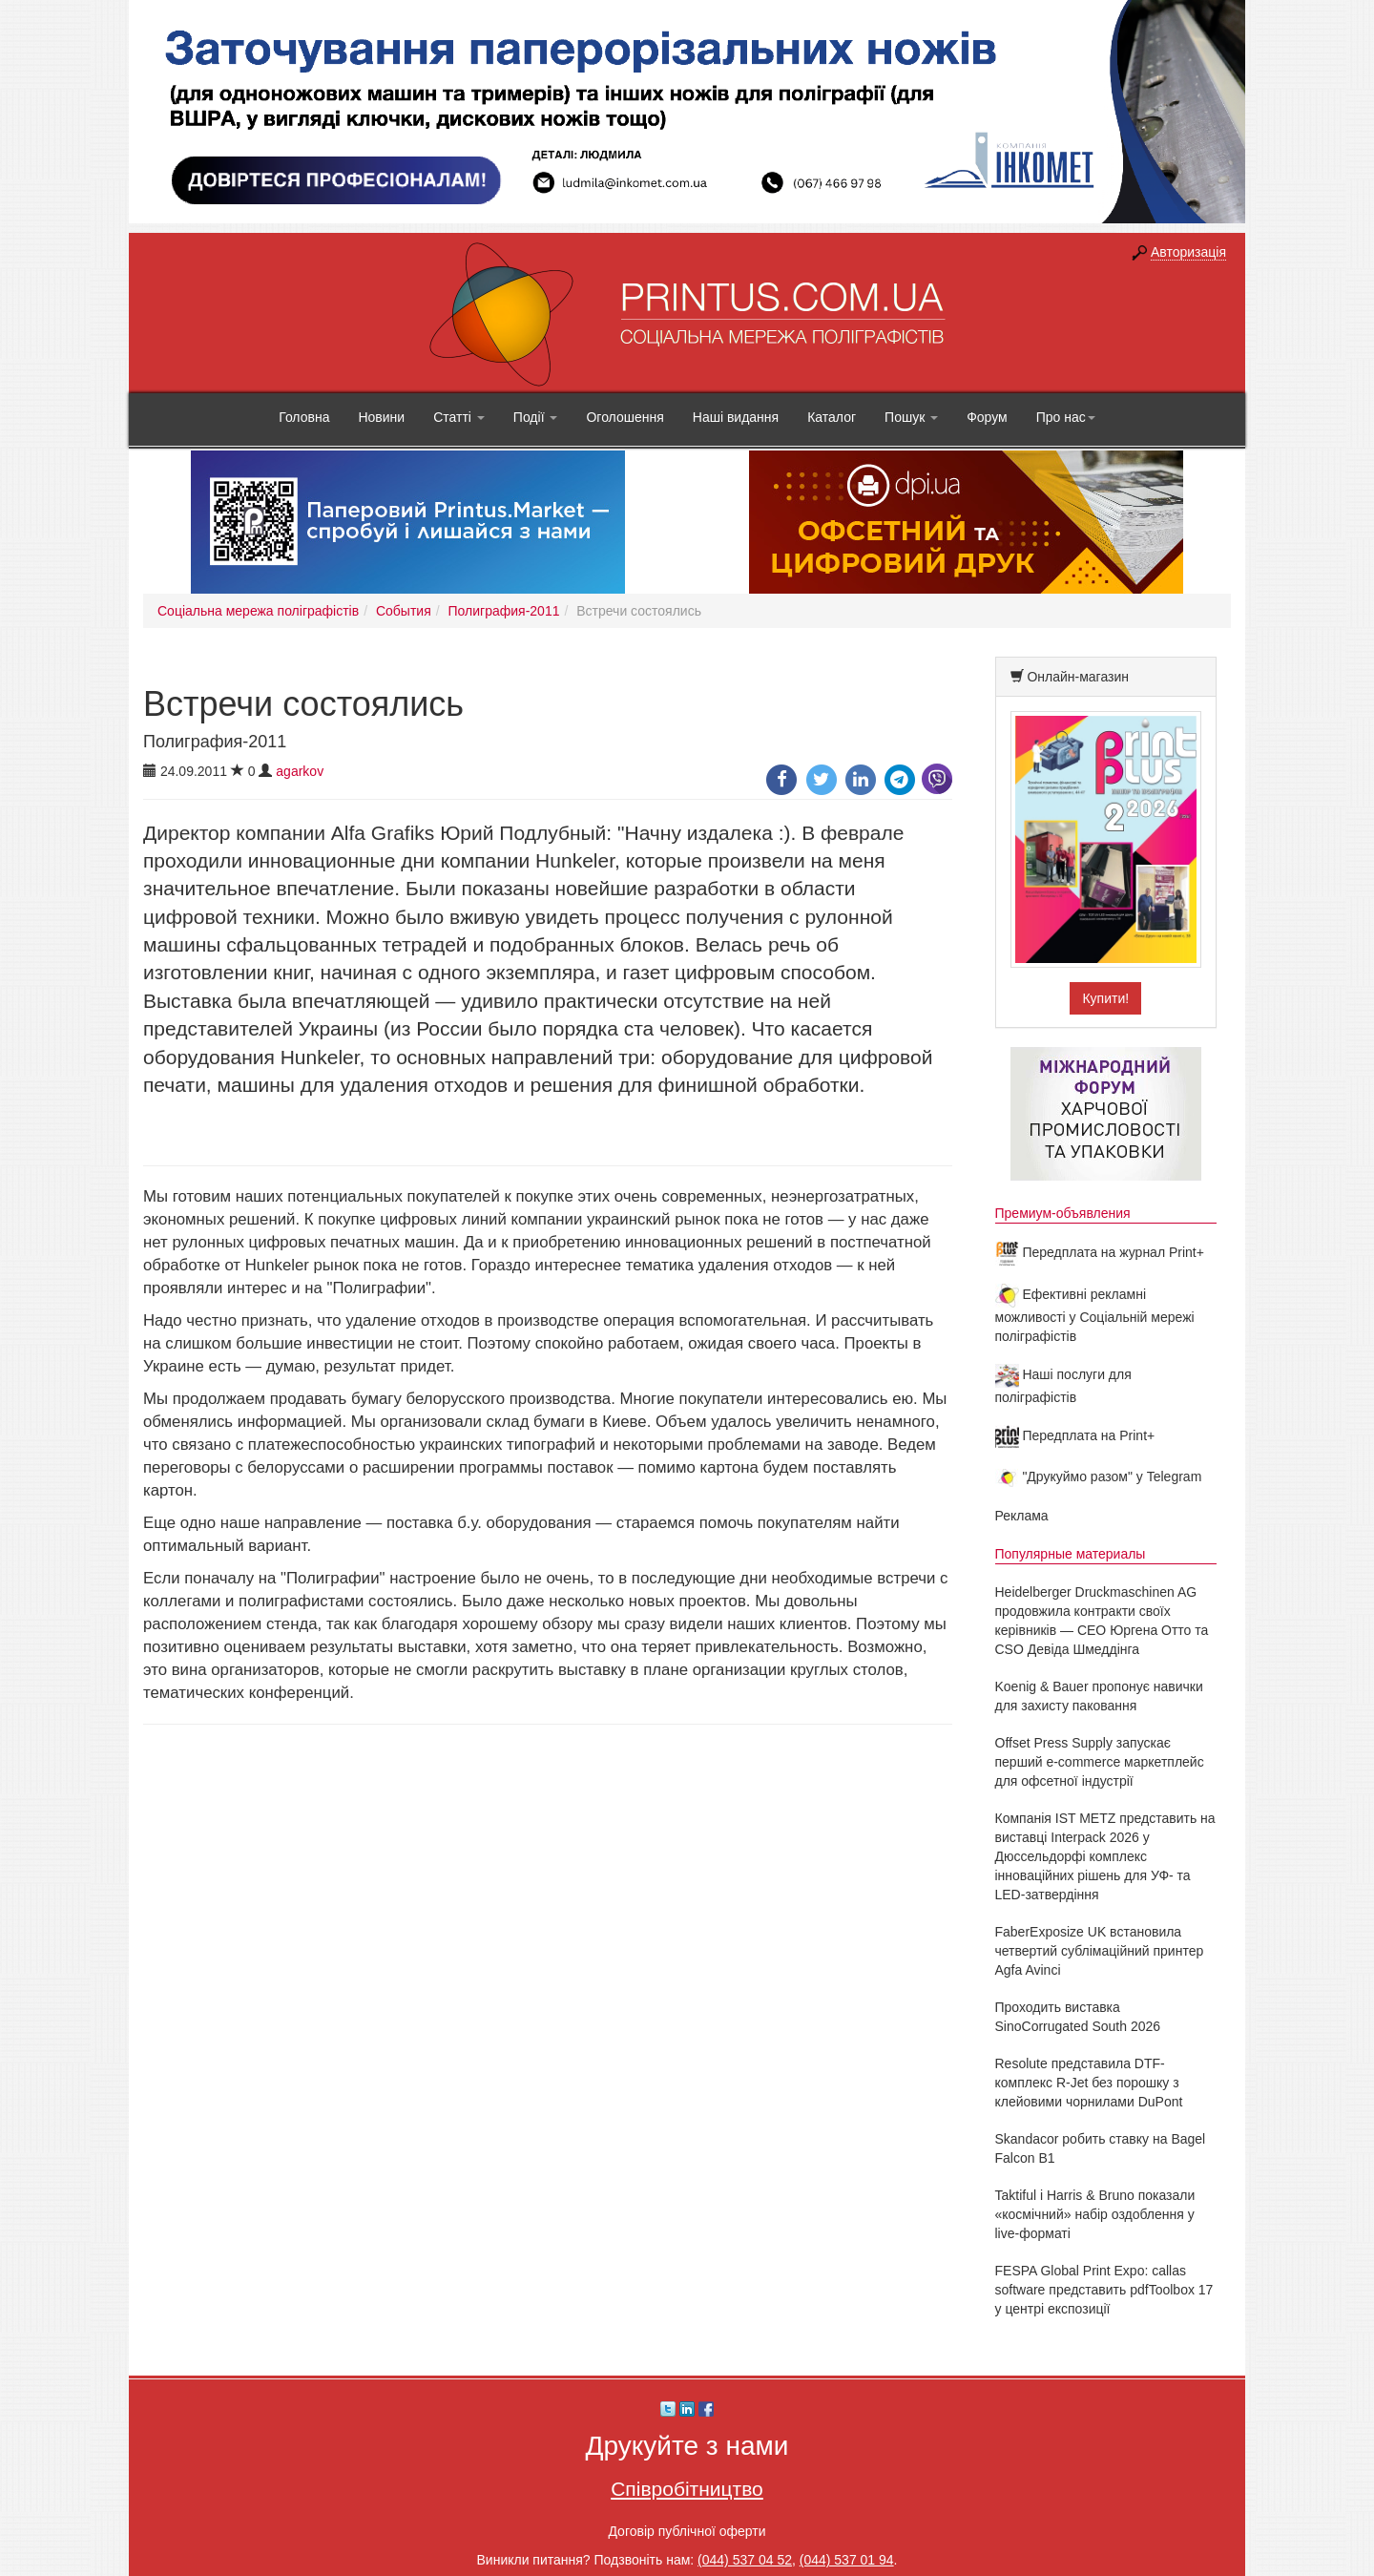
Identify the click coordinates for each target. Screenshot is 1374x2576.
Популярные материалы (1070, 1553)
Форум (987, 417)
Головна (304, 417)
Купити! (1105, 998)
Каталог (831, 417)
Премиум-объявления (1063, 1213)
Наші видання (736, 417)
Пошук (911, 417)
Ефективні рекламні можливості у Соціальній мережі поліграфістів (1095, 1315)
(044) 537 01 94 (847, 2559)
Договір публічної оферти (686, 2531)
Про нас (1065, 417)
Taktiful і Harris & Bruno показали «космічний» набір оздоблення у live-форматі (1095, 2214)
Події (535, 417)
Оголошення (624, 417)
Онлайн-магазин (1078, 676)
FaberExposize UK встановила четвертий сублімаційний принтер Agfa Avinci (1099, 1951)
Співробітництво (687, 2489)
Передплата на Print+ (1075, 1435)
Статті (459, 417)
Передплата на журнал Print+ (1099, 1252)
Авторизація (1188, 252)
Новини (381, 417)
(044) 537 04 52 (744, 2559)
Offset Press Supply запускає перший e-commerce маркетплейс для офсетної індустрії (1099, 1762)
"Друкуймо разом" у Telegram (1098, 1476)
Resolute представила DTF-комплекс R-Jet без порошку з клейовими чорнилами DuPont (1089, 2082)
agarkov (299, 771)
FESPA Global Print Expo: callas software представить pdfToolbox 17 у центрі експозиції (1104, 2289)
